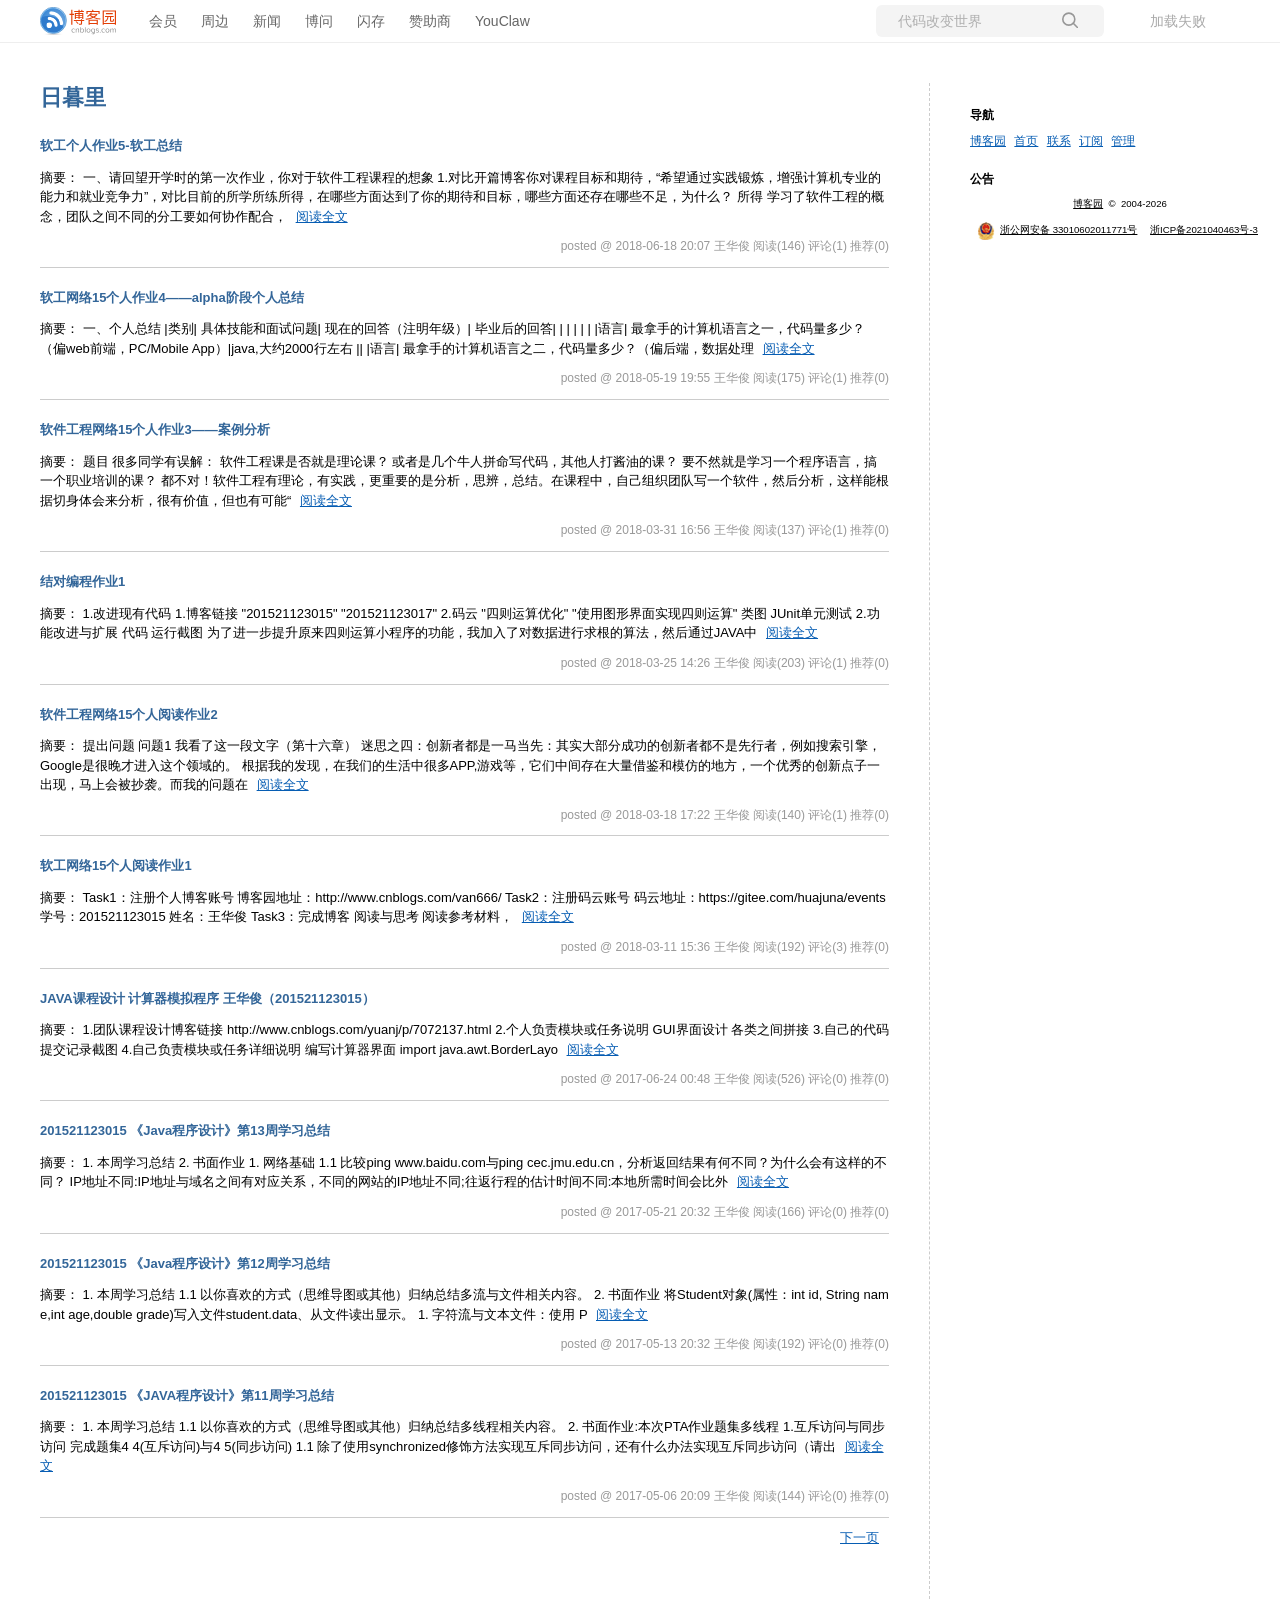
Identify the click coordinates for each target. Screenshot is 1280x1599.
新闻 (267, 21)
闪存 (371, 21)
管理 (1123, 141)
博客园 (988, 141)
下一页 (859, 1537)
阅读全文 (322, 216)
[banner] (80, 21)
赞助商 (430, 21)
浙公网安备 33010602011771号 (1057, 229)
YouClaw (502, 21)
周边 (215, 21)
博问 (319, 21)
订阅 (1091, 141)
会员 (163, 21)
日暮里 (73, 97)
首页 (1026, 141)
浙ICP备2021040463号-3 (1204, 229)
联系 (1059, 141)
